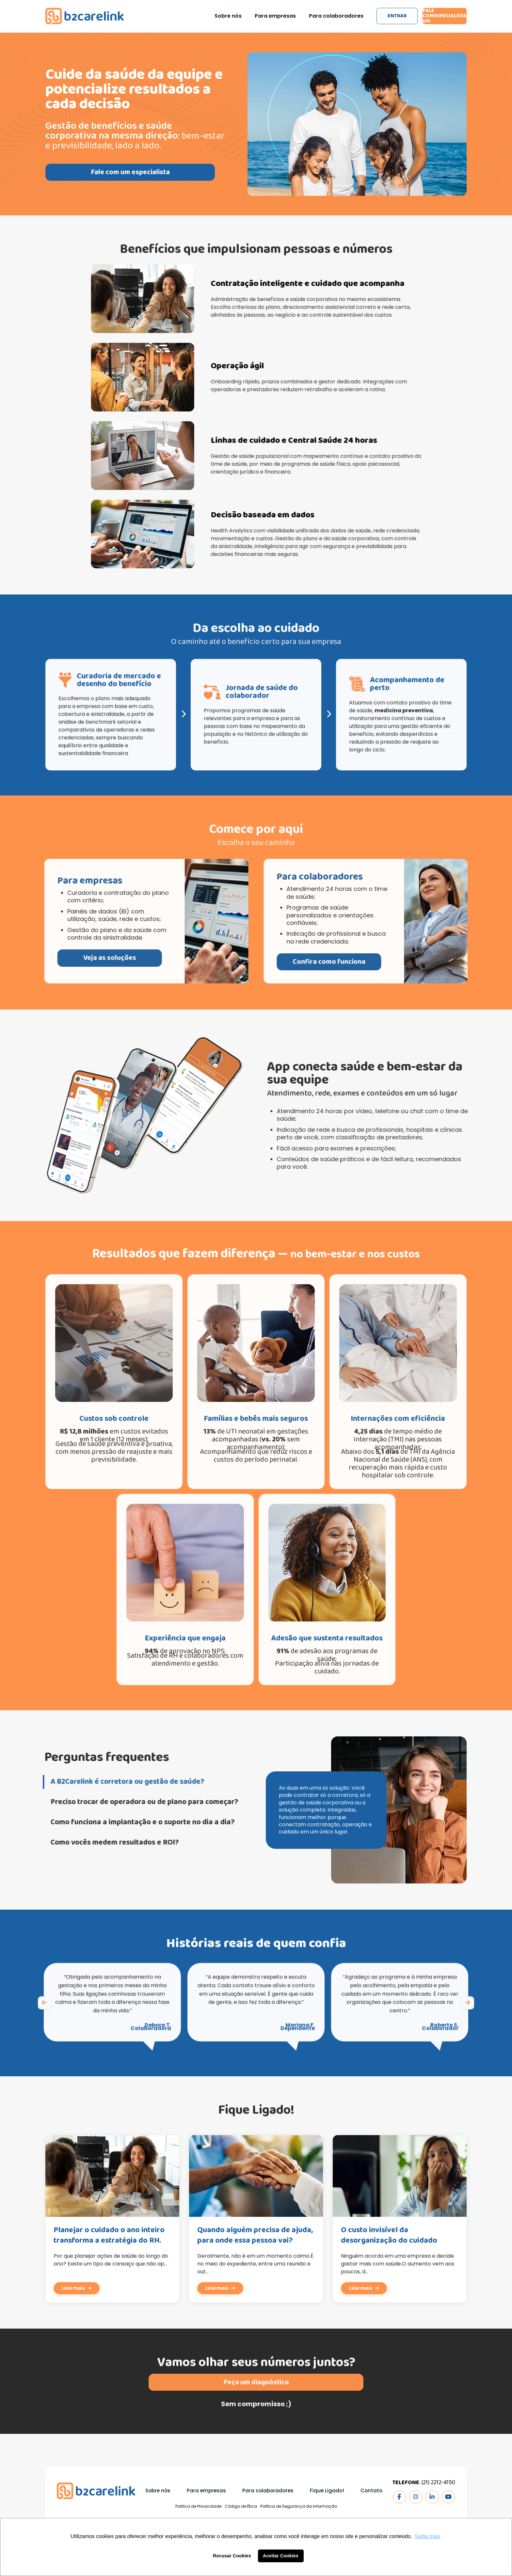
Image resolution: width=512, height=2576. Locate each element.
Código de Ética (241, 2506)
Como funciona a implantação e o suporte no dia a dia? (117, 1823)
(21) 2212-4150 (438, 2482)
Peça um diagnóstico (256, 2413)
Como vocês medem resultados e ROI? (89, 1843)
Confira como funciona (359, 962)
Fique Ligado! (327, 2491)
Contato (371, 2491)
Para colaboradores (310, 16)
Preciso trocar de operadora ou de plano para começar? (120, 1802)
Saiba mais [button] (427, 2536)
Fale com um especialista (439, 16)
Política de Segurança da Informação (298, 2506)
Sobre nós (202, 16)
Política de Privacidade (198, 2506)
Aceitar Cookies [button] (280, 2555)
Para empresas (249, 16)
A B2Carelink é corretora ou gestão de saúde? (102, 1782)
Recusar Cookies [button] (232, 2555)
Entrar (378, 16)
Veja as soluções (79, 958)
